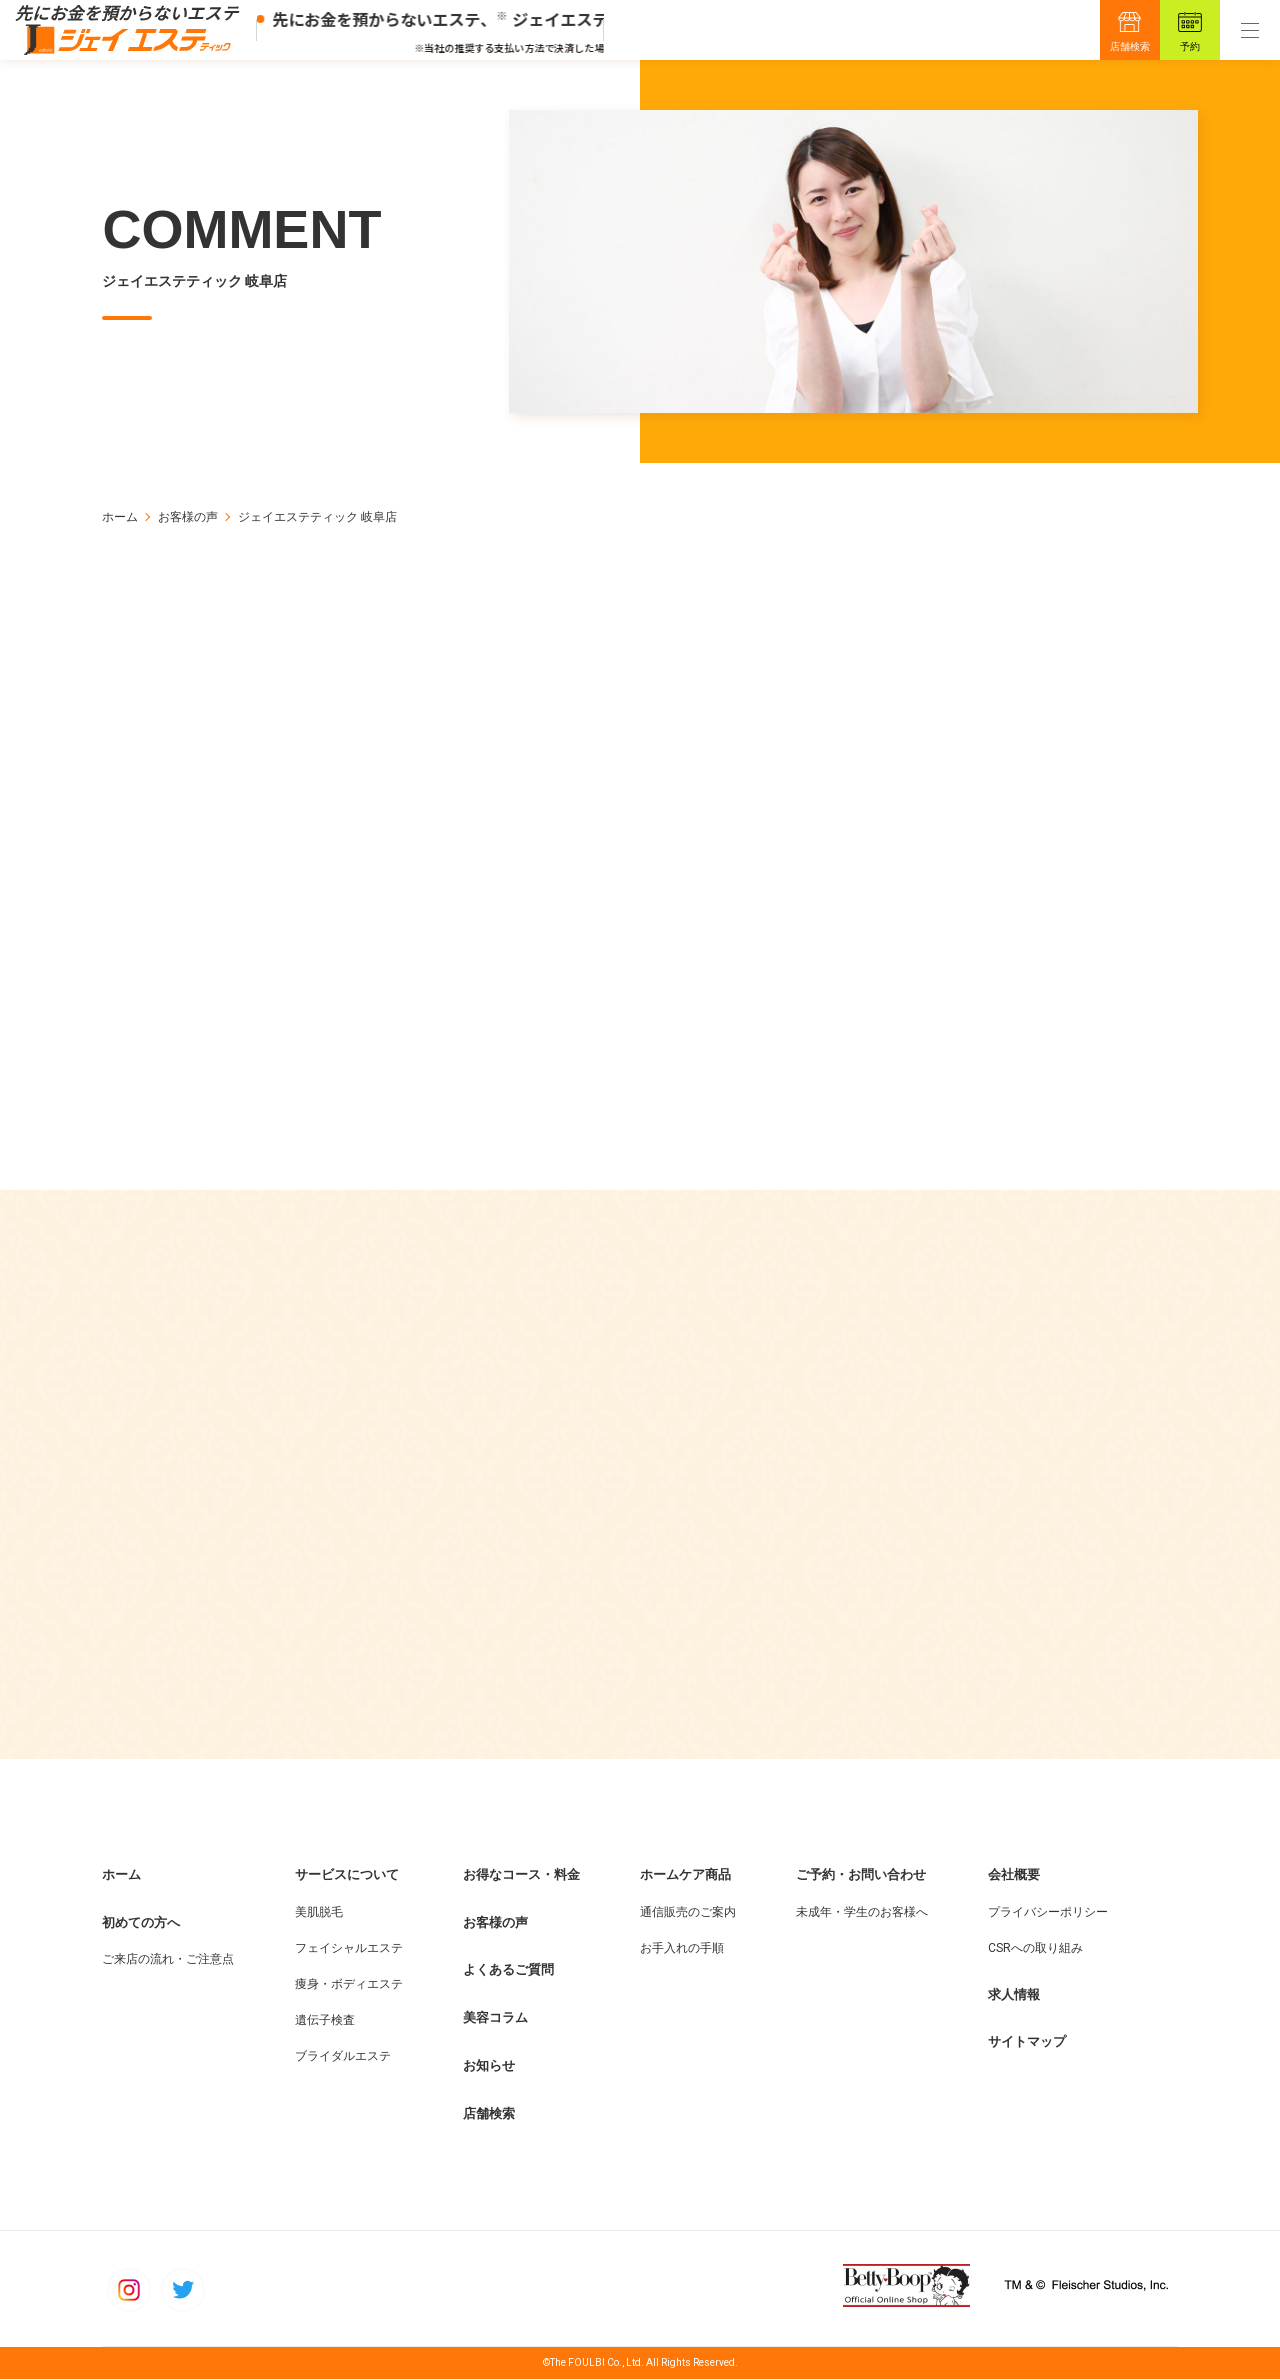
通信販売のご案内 (688, 1912)
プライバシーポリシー (1048, 1912)
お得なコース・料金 (521, 1875)
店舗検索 (1130, 46)
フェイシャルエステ (349, 1948)
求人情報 (1014, 1994)
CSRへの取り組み (1035, 1948)
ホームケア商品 (685, 1875)
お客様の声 (188, 517)
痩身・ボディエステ (349, 1984)
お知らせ (489, 2066)
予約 (1190, 46)
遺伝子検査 (325, 2020)
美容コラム (495, 2018)
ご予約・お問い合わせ (861, 1875)
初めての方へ (141, 1922)
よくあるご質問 (508, 1970)
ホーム (120, 517)
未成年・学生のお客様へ (862, 1912)
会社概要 (1014, 1875)
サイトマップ (1027, 2042)
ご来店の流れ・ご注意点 (168, 1960)
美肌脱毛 (319, 1912)
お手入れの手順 (682, 1948)
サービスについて (347, 1875)
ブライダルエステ (343, 2056)
